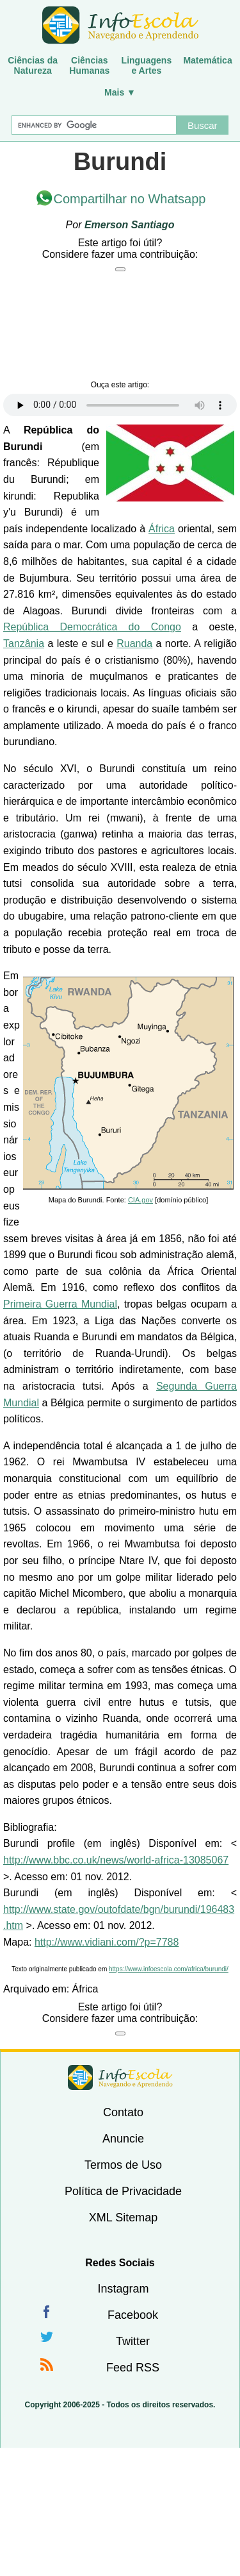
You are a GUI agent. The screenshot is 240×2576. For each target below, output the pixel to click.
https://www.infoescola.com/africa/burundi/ (168, 1969)
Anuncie (123, 2138)
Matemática (207, 60)
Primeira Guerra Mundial (60, 1304)
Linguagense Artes (147, 65)
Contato (123, 2112)
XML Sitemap (123, 2217)
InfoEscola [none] (120, 2077)
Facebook (133, 2315)
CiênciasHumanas (89, 65)
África (161, 528)
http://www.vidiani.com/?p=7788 (107, 1942)
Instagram (122, 2288)
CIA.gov (140, 1200)
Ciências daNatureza (33, 65)
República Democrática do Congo (92, 626)
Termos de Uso (123, 2165)
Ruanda (134, 643)
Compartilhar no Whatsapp (130, 199)
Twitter (133, 2341)
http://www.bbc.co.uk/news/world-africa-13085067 (115, 1860)
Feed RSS (132, 2367)
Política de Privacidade (123, 2191)
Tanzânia (23, 643)
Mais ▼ (120, 92)
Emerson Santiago (129, 224)
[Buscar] (94, 125)
